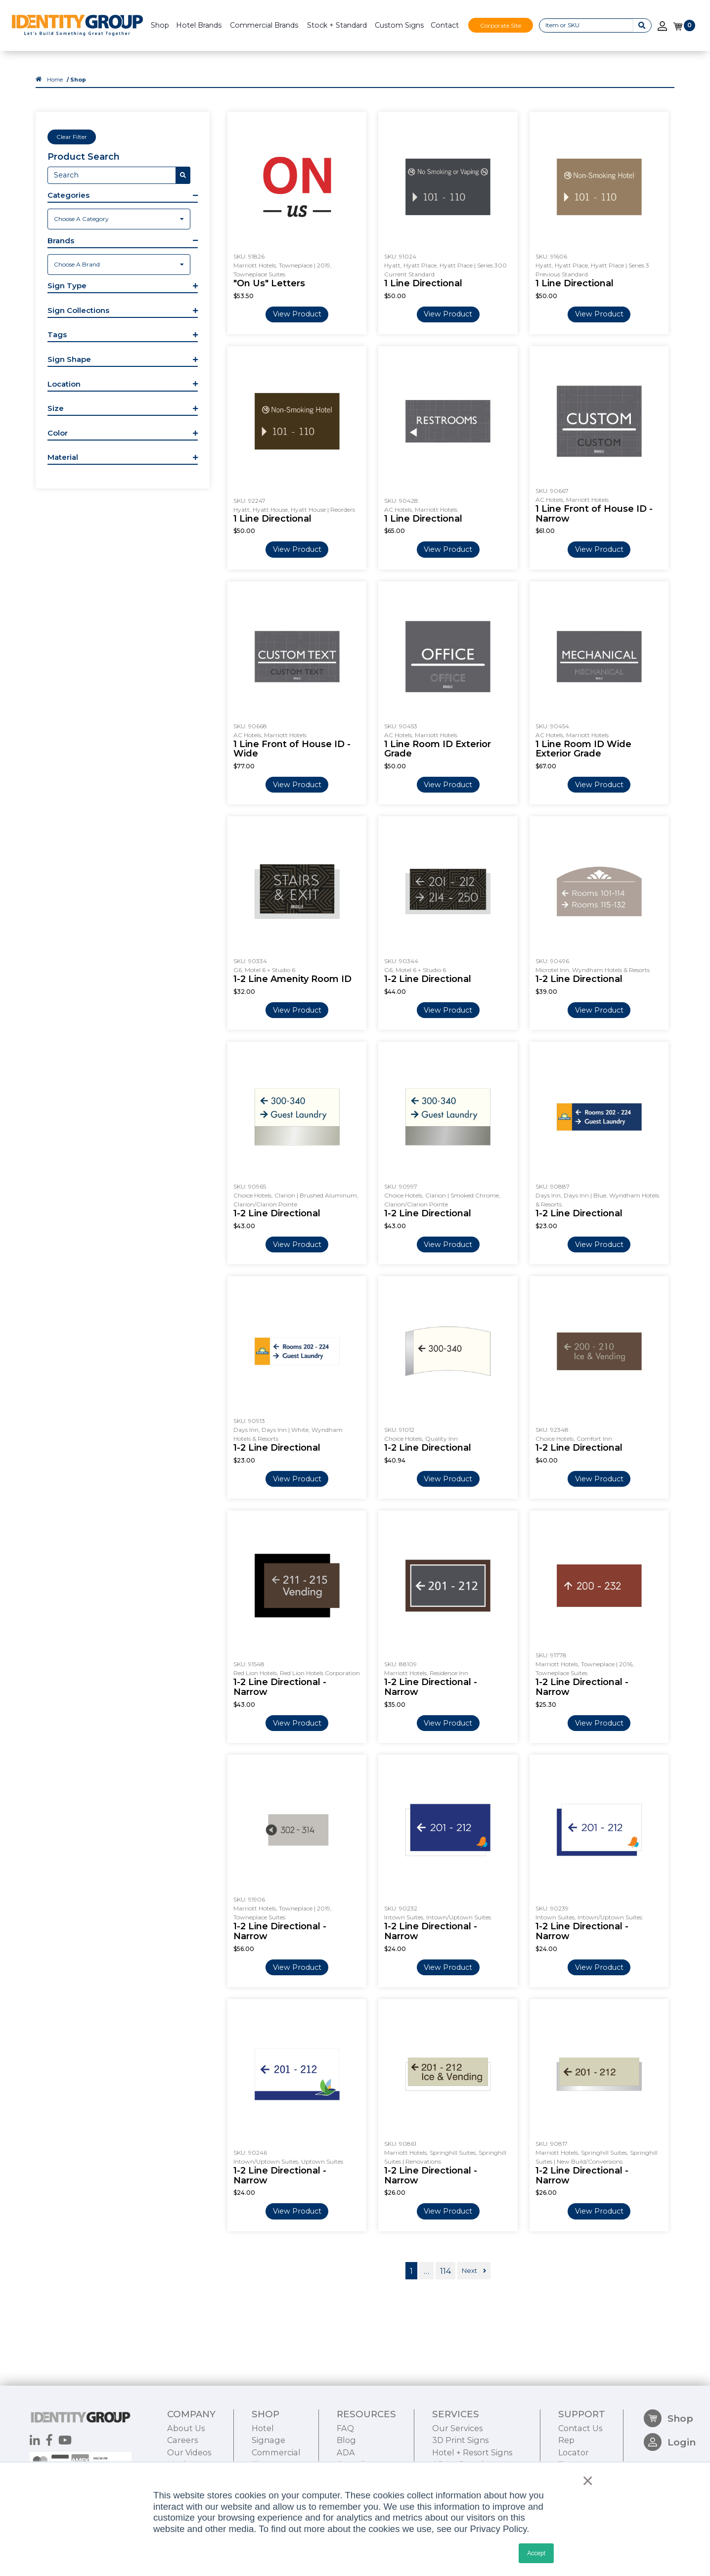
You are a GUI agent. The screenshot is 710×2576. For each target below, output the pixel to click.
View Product (297, 314)
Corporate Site (500, 25)
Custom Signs (399, 25)
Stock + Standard (337, 25)
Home (55, 80)
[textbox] (119, 219)
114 (445, 2271)
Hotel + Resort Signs (472, 2452)
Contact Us (580, 2428)
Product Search (83, 156)
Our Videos (189, 2452)
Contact (445, 25)
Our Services (457, 2428)
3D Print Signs (460, 2440)
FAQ (345, 2428)
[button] (122, 196)
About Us (186, 2428)
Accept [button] (536, 2553)
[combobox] (118, 219)
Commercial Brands (264, 25)
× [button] (585, 2480)
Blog (346, 2440)
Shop (160, 25)
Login (670, 2442)
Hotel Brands (199, 25)
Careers (182, 2440)
